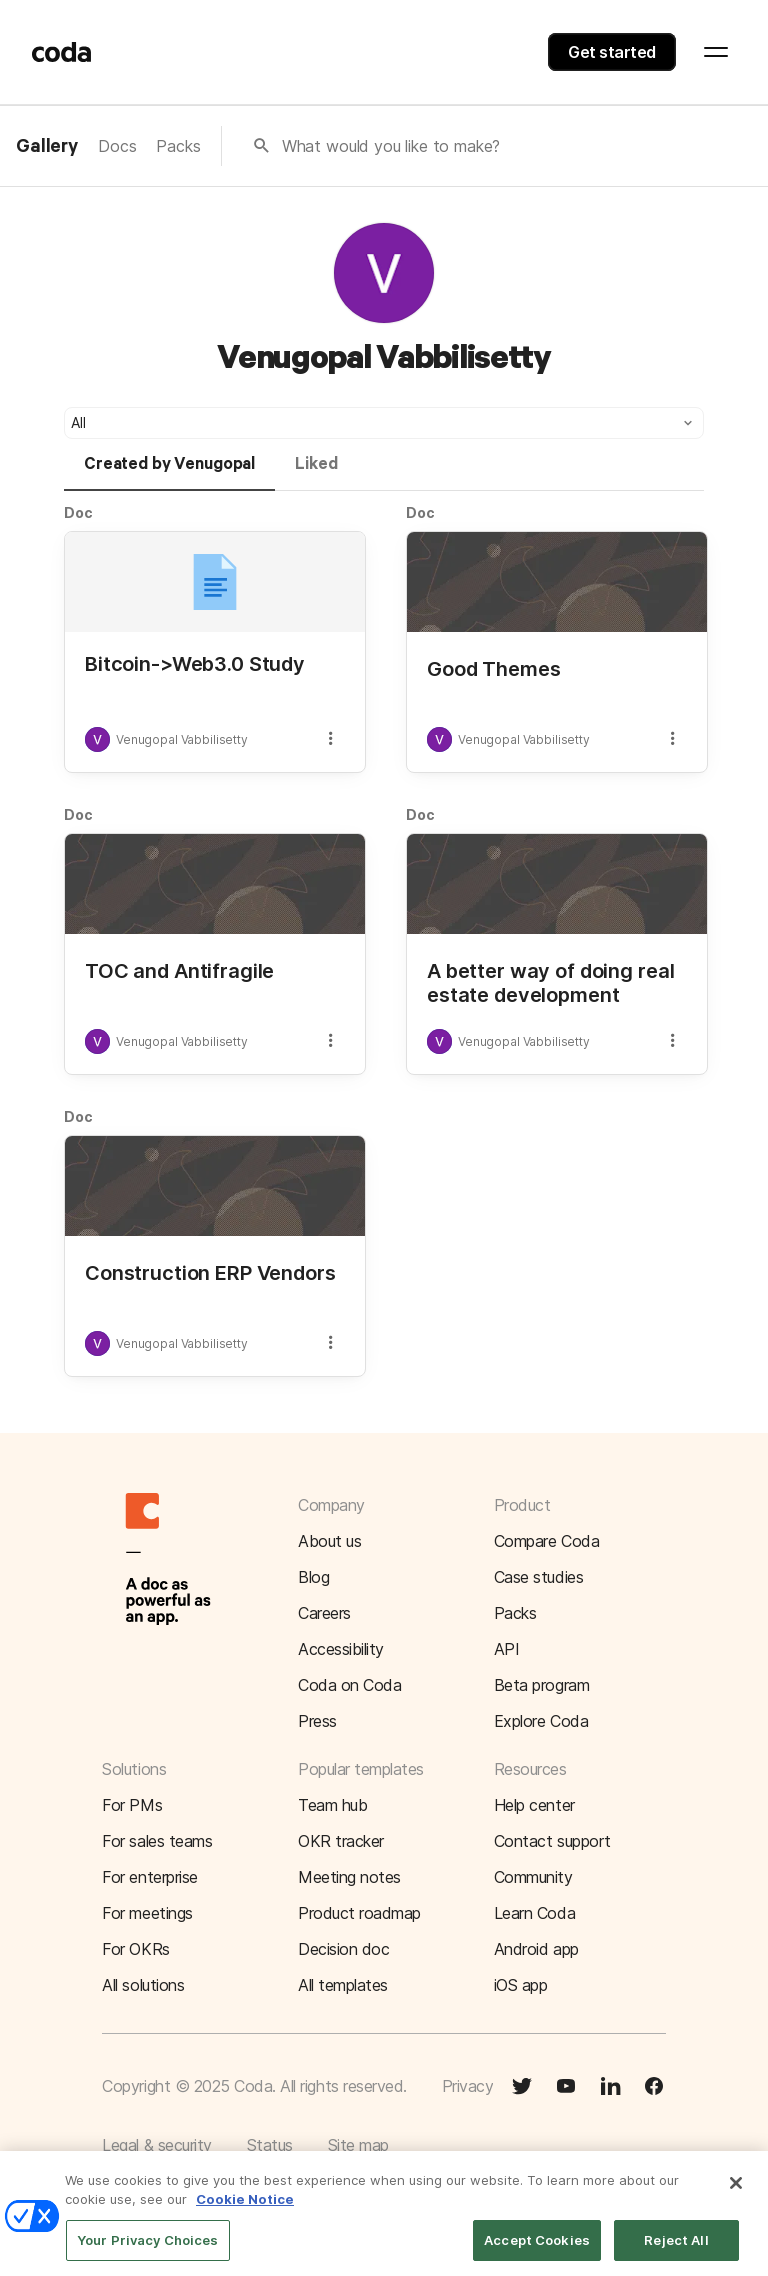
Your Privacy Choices (148, 2254)
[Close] (736, 2197)
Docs (117, 146)
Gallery (47, 147)
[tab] (169, 473)
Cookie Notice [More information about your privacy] (245, 2214)
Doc (78, 512)
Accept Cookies (537, 2254)
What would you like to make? (391, 146)
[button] (384, 423)
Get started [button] (612, 52)
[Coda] (62, 52)
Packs (178, 146)
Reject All (676, 2254)
